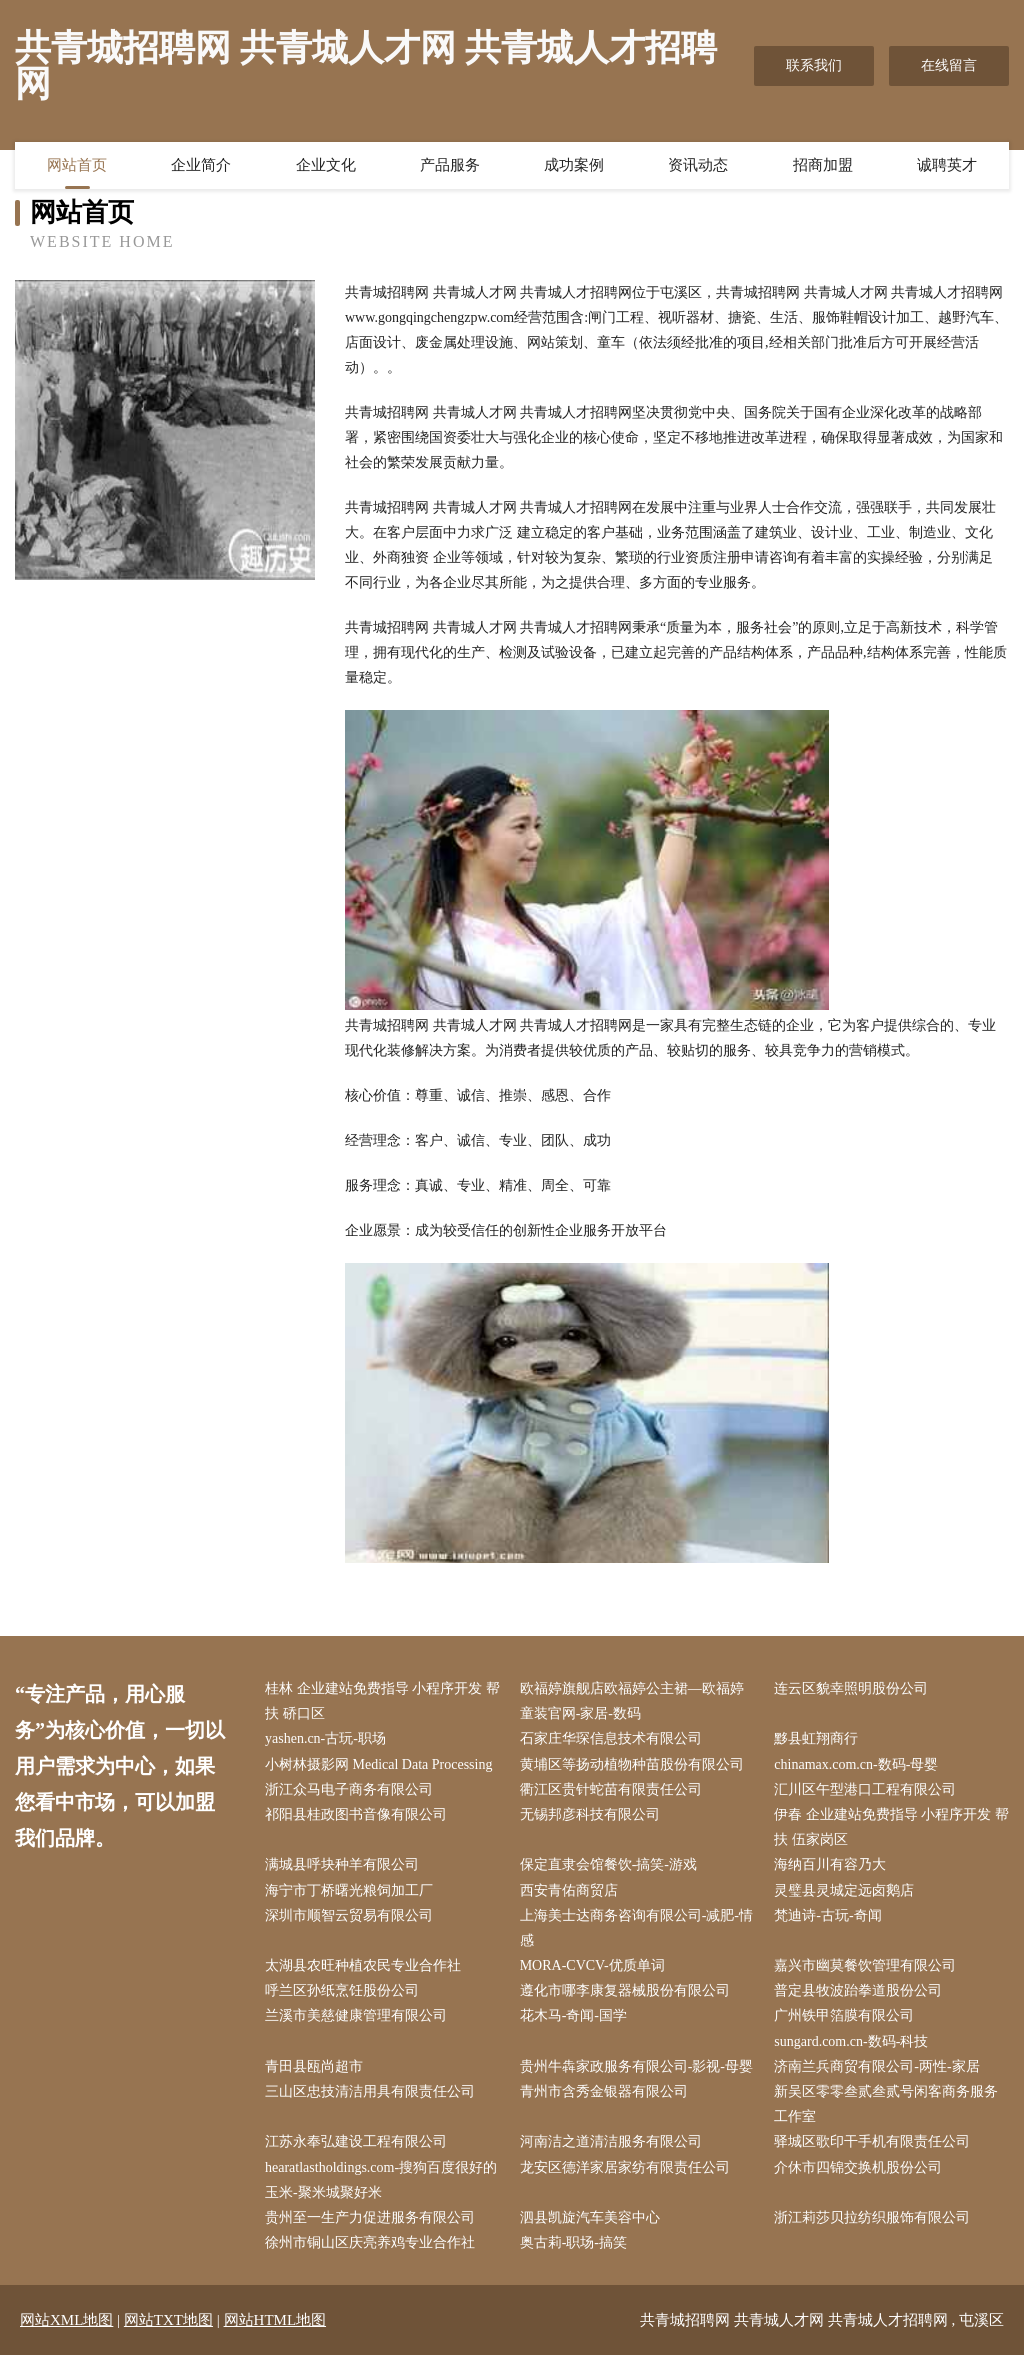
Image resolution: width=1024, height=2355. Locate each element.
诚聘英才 (947, 165)
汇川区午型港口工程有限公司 (865, 1789)
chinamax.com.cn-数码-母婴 (856, 1764)
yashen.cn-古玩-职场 (325, 1738)
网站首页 (77, 165)
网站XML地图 (66, 2320)
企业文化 (326, 165)
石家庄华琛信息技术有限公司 (611, 1738)
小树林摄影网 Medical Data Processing (378, 1764)
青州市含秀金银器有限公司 (604, 2091)
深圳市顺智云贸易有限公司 (349, 1915)
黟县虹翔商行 (816, 1738)
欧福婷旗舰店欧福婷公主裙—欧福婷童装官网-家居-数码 (632, 1701)
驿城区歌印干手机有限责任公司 (872, 2141)
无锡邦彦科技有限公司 (590, 1814)
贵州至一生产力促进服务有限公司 (370, 2217)
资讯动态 (698, 165)
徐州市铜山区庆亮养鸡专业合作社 (370, 2242)
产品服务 (450, 165)
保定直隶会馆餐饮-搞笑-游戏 (608, 1864)
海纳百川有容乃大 (830, 1864)
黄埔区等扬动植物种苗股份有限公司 (632, 1764)
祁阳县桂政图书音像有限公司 (356, 1814)
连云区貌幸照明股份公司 (851, 1688)
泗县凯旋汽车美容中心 (590, 2217)
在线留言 (949, 65)
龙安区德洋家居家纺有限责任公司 (625, 2167)
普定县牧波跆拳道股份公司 (858, 1990)
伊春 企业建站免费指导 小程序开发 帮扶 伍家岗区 (891, 1827)
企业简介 (201, 165)
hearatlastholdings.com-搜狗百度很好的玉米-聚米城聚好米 (381, 2180)
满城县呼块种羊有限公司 (342, 1864)
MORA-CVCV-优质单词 (592, 1965)
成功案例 (574, 165)
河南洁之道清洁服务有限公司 (611, 2141)
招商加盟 (823, 165)
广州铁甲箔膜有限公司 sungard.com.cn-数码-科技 (851, 2028)
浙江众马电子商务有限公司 (349, 1789)
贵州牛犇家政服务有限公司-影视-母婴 (636, 2066)
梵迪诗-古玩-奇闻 (827, 1915)
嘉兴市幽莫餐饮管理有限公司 (865, 1965)
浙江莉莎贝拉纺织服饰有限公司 (872, 2217)
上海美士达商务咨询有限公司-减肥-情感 (636, 1928)
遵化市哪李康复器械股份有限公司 (625, 1990)
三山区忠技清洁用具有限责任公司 (370, 2091)
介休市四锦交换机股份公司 (858, 2167)
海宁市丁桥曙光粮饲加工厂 (349, 1890)
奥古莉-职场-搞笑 (573, 2242)
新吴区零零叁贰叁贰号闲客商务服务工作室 (886, 2104)
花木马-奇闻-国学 (573, 2015)
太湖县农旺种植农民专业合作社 (363, 1965)
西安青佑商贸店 (569, 1890)
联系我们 (814, 65)
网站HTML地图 (275, 2320)
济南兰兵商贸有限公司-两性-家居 (876, 2066)
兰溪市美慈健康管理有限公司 (356, 2015)
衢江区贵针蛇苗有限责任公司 (611, 1789)
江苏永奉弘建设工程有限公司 (356, 2141)
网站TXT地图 (168, 2320)
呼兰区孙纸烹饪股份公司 (342, 1990)
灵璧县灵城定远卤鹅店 (844, 1890)
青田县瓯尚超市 (314, 2066)
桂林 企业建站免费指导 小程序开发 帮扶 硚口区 (382, 1701)
